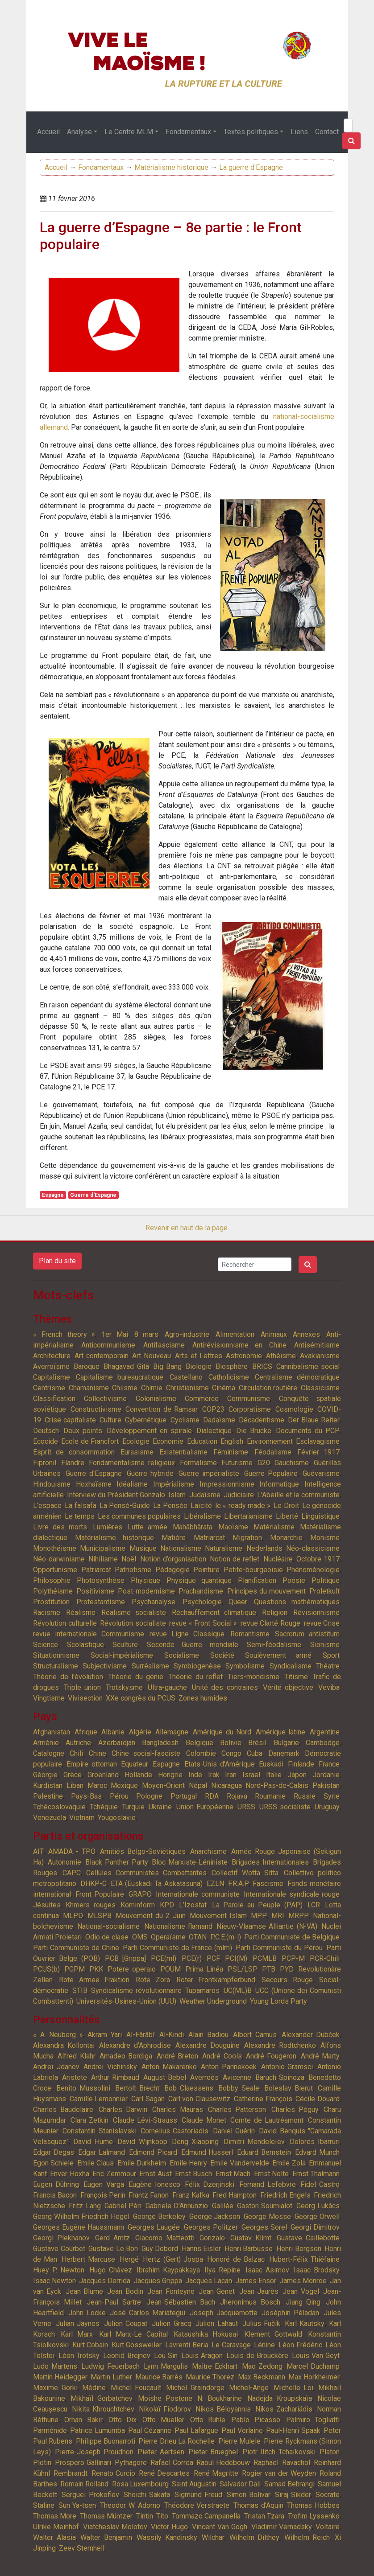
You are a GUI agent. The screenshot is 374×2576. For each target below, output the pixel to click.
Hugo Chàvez (110, 2270)
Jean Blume (84, 2291)
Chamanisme (89, 1388)
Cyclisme (184, 1420)
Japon (297, 1775)
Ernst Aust (155, 2173)
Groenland (103, 1775)
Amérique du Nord (222, 1732)
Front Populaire (100, 1894)
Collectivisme (105, 1398)
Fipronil (44, 1463)
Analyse (79, 131)
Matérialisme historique (171, 167)
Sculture (125, 1644)
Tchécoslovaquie (59, 1807)
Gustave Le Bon (113, 2248)
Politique (326, 1580)
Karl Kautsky (305, 2323)
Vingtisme (49, 1698)
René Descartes (164, 2473)
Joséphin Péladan (290, 2313)
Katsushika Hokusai (206, 2334)
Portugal (183, 1796)
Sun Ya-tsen (77, 2505)
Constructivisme (96, 1409)
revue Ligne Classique (187, 1634)
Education (202, 1441)
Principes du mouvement (266, 1591)
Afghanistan (51, 1732)
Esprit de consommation (74, 1452)
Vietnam (82, 1817)
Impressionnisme (226, 1484)
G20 (264, 1463)
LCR (314, 1905)
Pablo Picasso (255, 2420)
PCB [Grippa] (125, 1958)
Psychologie (202, 1602)
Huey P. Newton (58, 2270)
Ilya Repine (222, 2270)
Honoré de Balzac (236, 2259)
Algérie (140, 1732)
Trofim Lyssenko (314, 2516)
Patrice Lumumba (97, 2430)
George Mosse (267, 2216)
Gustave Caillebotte (308, 2238)
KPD (167, 1905)
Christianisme (187, 1388)
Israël (251, 1775)
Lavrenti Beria (186, 2345)
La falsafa (80, 1505)
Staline (43, 2505)
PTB (268, 1969)
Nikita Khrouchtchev (103, 2409)
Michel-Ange (249, 2387)
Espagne (53, 1195)
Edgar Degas (53, 2152)
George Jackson (215, 2216)
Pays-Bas (86, 1796)
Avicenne (237, 2077)
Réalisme (81, 1612)
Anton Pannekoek (229, 2066)
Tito (162, 2516)
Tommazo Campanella (206, 2516)
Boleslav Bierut (288, 2088)
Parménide (50, 2430)
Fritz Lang (84, 2206)
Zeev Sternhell (81, 2548)
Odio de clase (107, 1937)
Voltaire (328, 2527)
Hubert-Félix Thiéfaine (304, 2259)
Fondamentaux (188, 131)
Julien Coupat (126, 2323)
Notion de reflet (234, 1559)
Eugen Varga (103, 2184)
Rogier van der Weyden (279, 2473)
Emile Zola (288, 2163)
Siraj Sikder (293, 2494)
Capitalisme (51, 1377)
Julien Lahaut (216, 2323)
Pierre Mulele (239, 2441)
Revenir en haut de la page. (187, 1228)
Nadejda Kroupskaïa (279, 2398)
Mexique (124, 1785)
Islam (177, 1495)
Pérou (119, 1796)
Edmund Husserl (207, 2152)
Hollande (138, 1775)
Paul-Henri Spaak (293, 2430)
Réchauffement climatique (214, 1612)
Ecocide (45, 1441)
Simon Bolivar (249, 2494)
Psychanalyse (153, 1602)
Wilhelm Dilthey (254, 2537)
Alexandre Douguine (207, 2045)
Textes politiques (251, 131)
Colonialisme (156, 1398)
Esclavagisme (318, 1441)
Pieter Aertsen (160, 2452)
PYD (287, 1969)
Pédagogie (172, 1569)
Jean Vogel (301, 2291)
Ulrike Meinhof (56, 2527)
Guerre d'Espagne (93, 1195)
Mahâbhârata (192, 1527)
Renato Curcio (113, 2473)
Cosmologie (294, 1409)
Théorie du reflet (195, 1676)
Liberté (287, 1516)
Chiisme (124, 1388)
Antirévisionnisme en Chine (239, 1345)
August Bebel (164, 2077)
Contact (327, 131)
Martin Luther (111, 2377)
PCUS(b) (46, 1969)
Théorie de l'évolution (68, 1676)
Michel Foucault (136, 2387)
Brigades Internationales (270, 1862)
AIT (38, 1851)
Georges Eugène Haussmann (78, 2227)
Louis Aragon (202, 2355)
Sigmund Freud (199, 2494)
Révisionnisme (316, 1612)
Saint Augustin (194, 2484)
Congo (231, 1753)
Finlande (301, 1764)
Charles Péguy (295, 2109)
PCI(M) (236, 1958)
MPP (259, 1915)
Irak (214, 1775)
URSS (246, 1807)
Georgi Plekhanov (61, 2238)
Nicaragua (226, 1785)
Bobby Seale (239, 2088)
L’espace (47, 1505)
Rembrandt (70, 2473)
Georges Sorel (264, 2227)
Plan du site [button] (57, 1261)
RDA (212, 1796)
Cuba (254, 1753)
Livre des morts (60, 1527)
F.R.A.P (238, 1883)
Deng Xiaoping (195, 2141)
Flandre (72, 1463)
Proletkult (324, 1591)
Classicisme (320, 1388)
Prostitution (51, 1602)
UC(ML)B (238, 1990)
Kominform (138, 1905)
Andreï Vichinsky (110, 2066)
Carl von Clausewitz (199, 2099)
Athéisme (281, 1356)
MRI (277, 1915)
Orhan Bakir (83, 2420)
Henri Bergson (298, 2248)
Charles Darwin (123, 2109)
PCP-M (293, 1958)
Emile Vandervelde (239, 2163)
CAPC (71, 1873)
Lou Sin (166, 2355)
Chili (76, 1753)
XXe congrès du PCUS (140, 1698)
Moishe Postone (165, 2398)
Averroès (204, 2077)
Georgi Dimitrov (315, 2227)
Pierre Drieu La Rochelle (176, 2441)
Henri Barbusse (248, 2248)
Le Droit (286, 1505)
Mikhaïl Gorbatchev (102, 2398)
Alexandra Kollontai (64, 2045)
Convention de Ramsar (161, 1409)
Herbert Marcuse (88, 2259)
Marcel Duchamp (313, 2366)
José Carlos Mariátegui (147, 2313)
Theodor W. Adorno (130, 2505)
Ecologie (136, 1441)
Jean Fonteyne (170, 2291)
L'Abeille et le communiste (298, 1495)
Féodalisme (272, 1452)
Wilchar (213, 2537)
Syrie (332, 1796)
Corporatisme (250, 1409)
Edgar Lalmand (101, 2152)
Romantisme (250, 1634)
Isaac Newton (54, 2280)
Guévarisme (321, 1473)
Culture (110, 1420)
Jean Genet (217, 2291)
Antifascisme (164, 1345)
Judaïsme (204, 1495)
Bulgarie (286, 1742)
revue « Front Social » (203, 1623)
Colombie (201, 1753)
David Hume (92, 2141)
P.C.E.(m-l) (225, 1937)
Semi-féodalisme (274, 1644)
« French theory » (64, 1334)
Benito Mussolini (83, 2088)
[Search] (348, 125)
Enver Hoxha (69, 2173)
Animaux (274, 1334)
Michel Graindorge (195, 2387)
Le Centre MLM (128, 131)
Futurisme (237, 1463)
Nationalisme (180, 1548)
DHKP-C (93, 1883)
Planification (257, 1580)
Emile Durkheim (141, 2163)
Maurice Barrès (159, 2377)
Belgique (199, 1742)
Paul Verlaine (241, 2430)
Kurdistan (47, 1785)
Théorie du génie (135, 1676)
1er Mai (114, 1334)
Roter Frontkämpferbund (215, 1980)
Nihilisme (103, 1559)
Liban (74, 1785)
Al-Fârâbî (140, 2034)
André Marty (320, 2056)
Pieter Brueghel (213, 2452)
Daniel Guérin (234, 2131)
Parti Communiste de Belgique (292, 1937)
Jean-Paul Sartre (114, 2302)
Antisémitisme (317, 1345)
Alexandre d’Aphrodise (135, 2045)
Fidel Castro (320, 2184)
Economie (168, 1441)
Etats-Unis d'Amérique (219, 1764)
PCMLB (265, 1958)
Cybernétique (145, 1420)
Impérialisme (173, 1484)
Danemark (283, 1753)
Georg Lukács (318, 2206)
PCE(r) (192, 1958)
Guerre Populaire (271, 1473)
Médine (94, 2387)
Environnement (270, 1441)
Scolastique (85, 1644)
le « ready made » (242, 1505)
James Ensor (255, 2280)
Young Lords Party (278, 2001)
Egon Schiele (53, 2163)
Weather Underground (213, 2001)
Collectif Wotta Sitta (245, 1873)
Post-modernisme (146, 1591)
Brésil (257, 1742)
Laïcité (201, 1505)
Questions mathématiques (297, 1602)
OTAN (198, 1937)
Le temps (80, 1516)
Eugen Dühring (56, 2184)
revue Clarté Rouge (270, 1623)
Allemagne (171, 1732)
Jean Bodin (125, 2291)
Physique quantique (198, 1580)
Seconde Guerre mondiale (192, 1644)
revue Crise (322, 1623)
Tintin (144, 2516)
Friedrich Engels (285, 2195)
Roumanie (270, 1796)
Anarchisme (208, 1851)
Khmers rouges (90, 1905)
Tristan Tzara (264, 2516)
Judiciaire (239, 1495)
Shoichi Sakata (147, 2494)
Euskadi (271, 1764)
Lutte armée (147, 1527)
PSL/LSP (243, 1969)
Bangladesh (160, 1742)
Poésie (294, 1580)
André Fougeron (271, 2056)
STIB (79, 1990)
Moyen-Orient (163, 1785)
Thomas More (54, 2516)
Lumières (107, 1527)
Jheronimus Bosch (250, 2302)
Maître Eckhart (214, 2366)
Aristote (74, 2077)
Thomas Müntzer (106, 2516)
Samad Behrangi (289, 2484)
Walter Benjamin (106, 2537)
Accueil (48, 131)
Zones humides (203, 1698)
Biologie (199, 1366)
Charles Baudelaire (63, 2109)
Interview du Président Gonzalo (116, 1495)
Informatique (279, 1484)
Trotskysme (124, 1687)
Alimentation (235, 1334)
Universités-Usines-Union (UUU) (126, 2001)
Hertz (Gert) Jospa (173, 2259)
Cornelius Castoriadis (174, 2131)
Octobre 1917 (318, 1559)
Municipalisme (102, 1548)
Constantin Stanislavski (99, 2131)
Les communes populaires (139, 1516)
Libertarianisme (248, 1516)
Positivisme (95, 1591)
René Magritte (216, 2473)
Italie (274, 1775)
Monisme (325, 1537)
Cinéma (223, 1388)
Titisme (296, 1676)
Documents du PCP (308, 1430)
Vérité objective (288, 1687)
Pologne (149, 1796)
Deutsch (46, 1430)
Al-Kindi (171, 2034)
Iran (231, 1775)
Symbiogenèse (197, 1666)
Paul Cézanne (149, 2430)
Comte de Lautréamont (266, 2120)
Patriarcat (96, 1569)
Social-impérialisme (122, 1655)
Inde (195, 1775)
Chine (97, 1753)
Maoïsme (233, 1527)
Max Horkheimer (314, 2377)
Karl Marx (77, 2334)
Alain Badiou (208, 2034)
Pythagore (131, 2462)
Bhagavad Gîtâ (126, 1366)
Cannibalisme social (308, 1366)
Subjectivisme (105, 1666)
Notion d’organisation (173, 1559)
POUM (170, 1969)
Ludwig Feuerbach (110, 2366)
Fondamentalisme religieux (132, 1463)
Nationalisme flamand (178, 1926)
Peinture (206, 1569)
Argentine (325, 1732)
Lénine (264, 2345)
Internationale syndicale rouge (292, 1894)
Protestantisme (100, 1602)
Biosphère (232, 1366)
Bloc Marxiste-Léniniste (190, 1862)
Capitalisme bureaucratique (119, 1377)
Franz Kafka (190, 2195)
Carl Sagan (148, 2099)
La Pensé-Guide (125, 1505)
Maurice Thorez (210, 2377)
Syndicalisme (291, 1666)
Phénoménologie (313, 1569)
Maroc (97, 1785)
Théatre (328, 1666)
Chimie (151, 1388)
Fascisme (268, 1883)
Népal (198, 1785)
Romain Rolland (84, 2484)
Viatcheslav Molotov (115, 2527)
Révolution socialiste (133, 1623)
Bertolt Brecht (137, 2088)
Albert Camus (255, 2034)
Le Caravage (231, 2345)
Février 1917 (318, 1452)
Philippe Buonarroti (105, 2441)
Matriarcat (209, 1537)
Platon (330, 2452)
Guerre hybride (150, 1473)
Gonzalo (212, 2238)
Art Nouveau (151, 1356)
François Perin (102, 2195)
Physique (145, 1580)
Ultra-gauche (167, 1687)
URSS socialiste (285, 1807)
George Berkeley (159, 2216)
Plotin (42, 2462)
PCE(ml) (163, 1958)
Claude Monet (204, 2120)
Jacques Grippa (157, 2280)
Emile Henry (188, 2163)
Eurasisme (137, 1452)
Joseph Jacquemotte (224, 2313)
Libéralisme (202, 1516)
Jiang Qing (303, 2302)
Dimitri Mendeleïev (254, 2141)
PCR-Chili (325, 1958)
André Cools (221, 2056)
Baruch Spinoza (279, 2077)
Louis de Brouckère (257, 2355)
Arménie (46, 1742)
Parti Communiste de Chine (76, 1947)
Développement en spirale (149, 1430)
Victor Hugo (169, 2527)
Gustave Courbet (59, 2248)
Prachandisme (201, 1591)
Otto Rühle (207, 2420)
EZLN (215, 1883)
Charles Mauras (177, 2109)
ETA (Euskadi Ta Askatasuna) (157, 1883)
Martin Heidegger (60, 2377)
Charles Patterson (237, 2109)
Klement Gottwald (273, 2334)
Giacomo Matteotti (165, 2238)
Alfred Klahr (76, 2056)
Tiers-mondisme (253, 1676)
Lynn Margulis (166, 2366)
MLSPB (99, 1915)
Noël (128, 1559)
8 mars (146, 1334)
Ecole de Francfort (90, 1441)
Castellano (186, 1377)
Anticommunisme (108, 1345)
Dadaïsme (219, 1420)
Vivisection (85, 1698)
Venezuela (49, 1817)
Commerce (202, 1398)
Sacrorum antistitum (307, 1634)
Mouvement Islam (218, 1915)
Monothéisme (54, 1548)
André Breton (177, 2056)
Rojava (237, 1796)
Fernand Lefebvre (267, 2184)
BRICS (262, 1366)
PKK (96, 1969)
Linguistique (320, 1516)
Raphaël (265, 2462)
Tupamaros (202, 1990)
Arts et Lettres (198, 1356)
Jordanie (326, 1775)
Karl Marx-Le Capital (133, 2334)
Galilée (222, 2206)
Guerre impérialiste (209, 1473)
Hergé (129, 2259)
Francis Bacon (55, 2195)
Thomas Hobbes (313, 2505)
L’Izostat (193, 1905)
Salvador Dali (240, 2484)
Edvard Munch (317, 2152)
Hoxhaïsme (94, 1484)
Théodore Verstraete (197, 2505)
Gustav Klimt (250, 2238)
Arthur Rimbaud (115, 2077)
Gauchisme (291, 1463)
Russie (305, 1796)
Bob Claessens (189, 2088)
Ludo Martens (55, 2366)
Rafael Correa (171, 2462)
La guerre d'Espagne (251, 167)
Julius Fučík (261, 2323)
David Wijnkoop (142, 2141)
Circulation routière (268, 1388)
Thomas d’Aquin (258, 2505)
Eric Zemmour (114, 2173)
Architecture (52, 1356)
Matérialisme (274, 1527)
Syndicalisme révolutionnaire (136, 1990)
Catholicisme (228, 1377)
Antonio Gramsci (287, 2066)
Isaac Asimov (267, 2270)
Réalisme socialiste (133, 1612)
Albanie (113, 1732)
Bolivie (230, 1742)
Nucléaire (278, 1559)
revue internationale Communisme (88, 1634)
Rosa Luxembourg (140, 2484)
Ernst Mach (233, 2173)
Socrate (328, 2494)
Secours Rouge (287, 1980)
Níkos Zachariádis (284, 2409)
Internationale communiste (198, 1894)
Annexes (306, 1334)
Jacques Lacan (208, 2280)
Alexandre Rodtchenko (280, 2045)
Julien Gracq (171, 2323)
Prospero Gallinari (83, 2462)
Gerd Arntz (112, 2238)
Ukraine (160, 1807)
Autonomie (64, 1862)
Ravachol (296, 2462)
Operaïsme (168, 1937)
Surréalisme (150, 1666)
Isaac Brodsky (317, 2270)
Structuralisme (55, 1666)
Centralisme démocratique (297, 1377)
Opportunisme (55, 1569)
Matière (174, 1537)
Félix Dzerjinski (209, 2184)
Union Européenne (204, 1807)
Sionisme (325, 1644)
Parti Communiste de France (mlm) (178, 1947)
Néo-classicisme (313, 1548)
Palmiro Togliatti (313, 2420)
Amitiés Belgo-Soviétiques (143, 1851)
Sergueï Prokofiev (91, 2494)
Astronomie (244, 1356)
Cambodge (323, 1742)
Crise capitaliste (70, 1420)
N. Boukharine (219, 2398)
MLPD (73, 1915)
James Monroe (303, 2280)
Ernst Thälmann (316, 2173)
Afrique (86, 1732)
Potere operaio (132, 1969)
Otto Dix (122, 2420)
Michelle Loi (294, 2387)
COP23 (213, 1409)
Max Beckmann (261, 2377)
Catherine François (263, 2099)
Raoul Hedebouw (223, 2462)
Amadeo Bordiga (126, 2056)
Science (45, 1644)
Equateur (134, 1764)
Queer (238, 1602)
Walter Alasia (54, 2537)
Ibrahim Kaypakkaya (168, 2270)
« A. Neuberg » (58, 2034)
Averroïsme (51, 1366)
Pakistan (326, 1785)
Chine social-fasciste (146, 1753)
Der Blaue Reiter (314, 1420)
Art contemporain (102, 1356)
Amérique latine (281, 1732)
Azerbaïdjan (116, 1742)
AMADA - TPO (72, 1851)
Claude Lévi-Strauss (145, 2120)
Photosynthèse (101, 1580)
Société (222, 1655)
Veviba (329, 1687)
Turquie (133, 1807)
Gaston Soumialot (264, 2206)
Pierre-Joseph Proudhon (94, 2452)
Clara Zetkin (90, 2120)
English (231, 1441)
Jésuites (47, 1905)
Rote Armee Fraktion (94, 1980)
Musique (143, 1548)
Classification (54, 1398)
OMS (140, 1937)
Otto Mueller (163, 2420)
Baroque (87, 1366)
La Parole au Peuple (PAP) (257, 1905)
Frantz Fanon (149, 2195)
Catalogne (48, 1753)
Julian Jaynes (78, 2323)
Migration (247, 1537)
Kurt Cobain (90, 2345)
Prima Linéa (204, 1969)
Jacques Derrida (104, 2280)
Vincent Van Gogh (220, 2527)
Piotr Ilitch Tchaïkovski (279, 2452)
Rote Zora (153, 1980)
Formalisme (198, 1463)
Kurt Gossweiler (137, 2345)
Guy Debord (160, 2248)
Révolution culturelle (65, 1623)
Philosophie (52, 1580)
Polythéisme (53, 1591)
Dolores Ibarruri (315, 2141)
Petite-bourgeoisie (253, 1569)
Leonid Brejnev (126, 2355)
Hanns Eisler (201, 2248)
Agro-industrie (187, 1334)
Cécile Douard (317, 2099)
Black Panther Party (116, 1862)
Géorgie (45, 1775)
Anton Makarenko (169, 2066)
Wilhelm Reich (307, 2537)
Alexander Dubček (311, 2034)
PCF (213, 1958)
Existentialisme (183, 1452)
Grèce (72, 1775)
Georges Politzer (211, 2227)
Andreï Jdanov (56, 2066)
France (329, 1764)
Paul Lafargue (196, 2430)
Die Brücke (253, 1430)
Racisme (46, 1612)
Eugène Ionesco (154, 2184)
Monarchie (286, 1537)
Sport (331, 1655)
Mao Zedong (262, 2366)
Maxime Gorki (55, 2387)
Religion (274, 1612)
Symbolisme (245, 1666)
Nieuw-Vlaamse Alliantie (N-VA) (266, 1926)
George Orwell (317, 2216)
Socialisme (181, 1655)
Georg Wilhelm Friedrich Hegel (81, 2216)
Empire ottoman (91, 1764)
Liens (299, 131)
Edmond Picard (153, 2152)
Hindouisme (52, 1484)
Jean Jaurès (258, 2291)
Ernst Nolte (271, 2173)
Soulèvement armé (278, 1655)
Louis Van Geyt (316, 2355)
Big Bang (167, 1366)
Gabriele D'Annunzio (176, 2206)
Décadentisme (261, 1420)
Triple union (82, 1687)
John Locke (87, 2313)
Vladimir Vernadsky (281, 2527)
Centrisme (49, 1388)
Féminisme (230, 1452)
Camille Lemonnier (99, 2099)
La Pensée (170, 1505)
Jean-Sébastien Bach (180, 2302)
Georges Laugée (154, 2227)
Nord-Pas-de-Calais (276, 1785)
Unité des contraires (225, 1687)
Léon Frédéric (300, 2345)
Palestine (48, 1796)
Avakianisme (320, 1356)
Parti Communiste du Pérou (279, 1947)
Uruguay (327, 1807)
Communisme (248, 1398)
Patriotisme (133, 1569)
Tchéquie (104, 1807)
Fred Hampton (234, 2195)
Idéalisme (132, 1484)
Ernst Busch (193, 2173)
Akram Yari (104, 2034)
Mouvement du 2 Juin (151, 1915)
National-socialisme (108, 1926)
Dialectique (214, 1430)
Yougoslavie (117, 1817)
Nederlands (264, 1548)
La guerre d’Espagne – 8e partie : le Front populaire (171, 236)
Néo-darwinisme (59, 1559)
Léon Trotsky (79, 2355)
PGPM (74, 1969)
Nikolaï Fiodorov (165, 2409)
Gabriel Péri (122, 2206)
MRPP (298, 1915)
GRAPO (140, 1894)
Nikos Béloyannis (223, 2409)
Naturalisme (223, 1548)
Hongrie (170, 1775)
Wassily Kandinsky (167, 2537)
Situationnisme (56, 1655)
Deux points (82, 1430)
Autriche (78, 1742)
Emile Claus (95, 2163)
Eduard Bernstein (264, 2152)
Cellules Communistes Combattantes (146, 1873)
